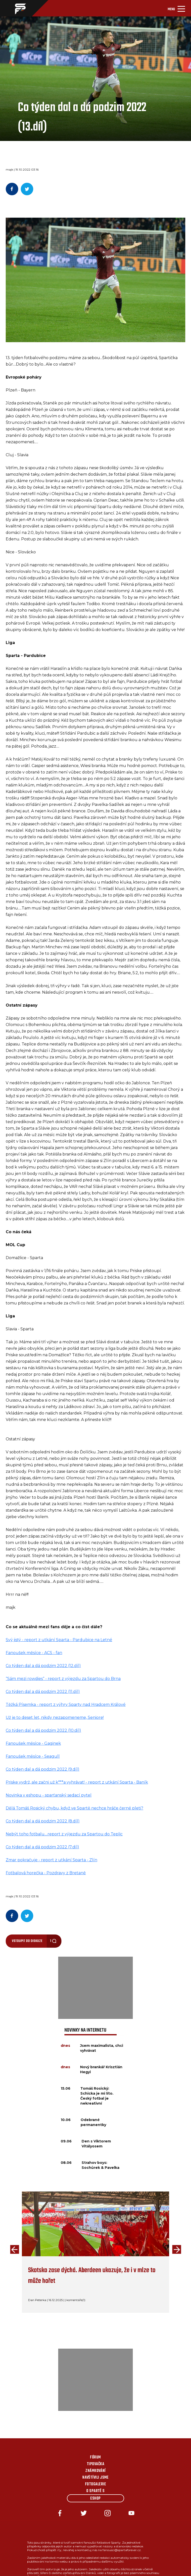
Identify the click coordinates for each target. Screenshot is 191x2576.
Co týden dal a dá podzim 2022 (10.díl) (43, 1730)
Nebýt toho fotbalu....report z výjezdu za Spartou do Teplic (64, 1834)
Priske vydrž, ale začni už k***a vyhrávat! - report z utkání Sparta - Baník (77, 1782)
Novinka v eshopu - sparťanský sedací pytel (49, 1795)
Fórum (95, 2457)
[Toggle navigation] (176, 8)
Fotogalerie (95, 2484)
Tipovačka (95, 2464)
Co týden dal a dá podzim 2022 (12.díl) (43, 1665)
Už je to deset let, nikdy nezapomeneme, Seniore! (55, 1717)
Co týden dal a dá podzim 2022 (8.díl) (43, 1821)
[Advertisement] (95, 1988)
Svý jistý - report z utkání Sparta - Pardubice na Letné (59, 1639)
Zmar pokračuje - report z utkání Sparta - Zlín (51, 1860)
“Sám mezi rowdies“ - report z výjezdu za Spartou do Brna (63, 1678)
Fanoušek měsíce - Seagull (33, 1756)
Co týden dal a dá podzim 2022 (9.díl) (42, 1769)
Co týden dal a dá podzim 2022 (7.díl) (42, 1847)
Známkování (95, 2471)
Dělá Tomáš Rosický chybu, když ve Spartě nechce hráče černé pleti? (74, 1808)
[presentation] (13, 2250)
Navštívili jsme (95, 2477)
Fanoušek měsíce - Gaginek (33, 1743)
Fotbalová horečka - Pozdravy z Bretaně (46, 1872)
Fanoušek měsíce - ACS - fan (34, 1652)
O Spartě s (95, 2491)
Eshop (95, 2498)
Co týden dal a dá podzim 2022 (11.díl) (43, 1691)
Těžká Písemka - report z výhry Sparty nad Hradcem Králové (66, 1704)
